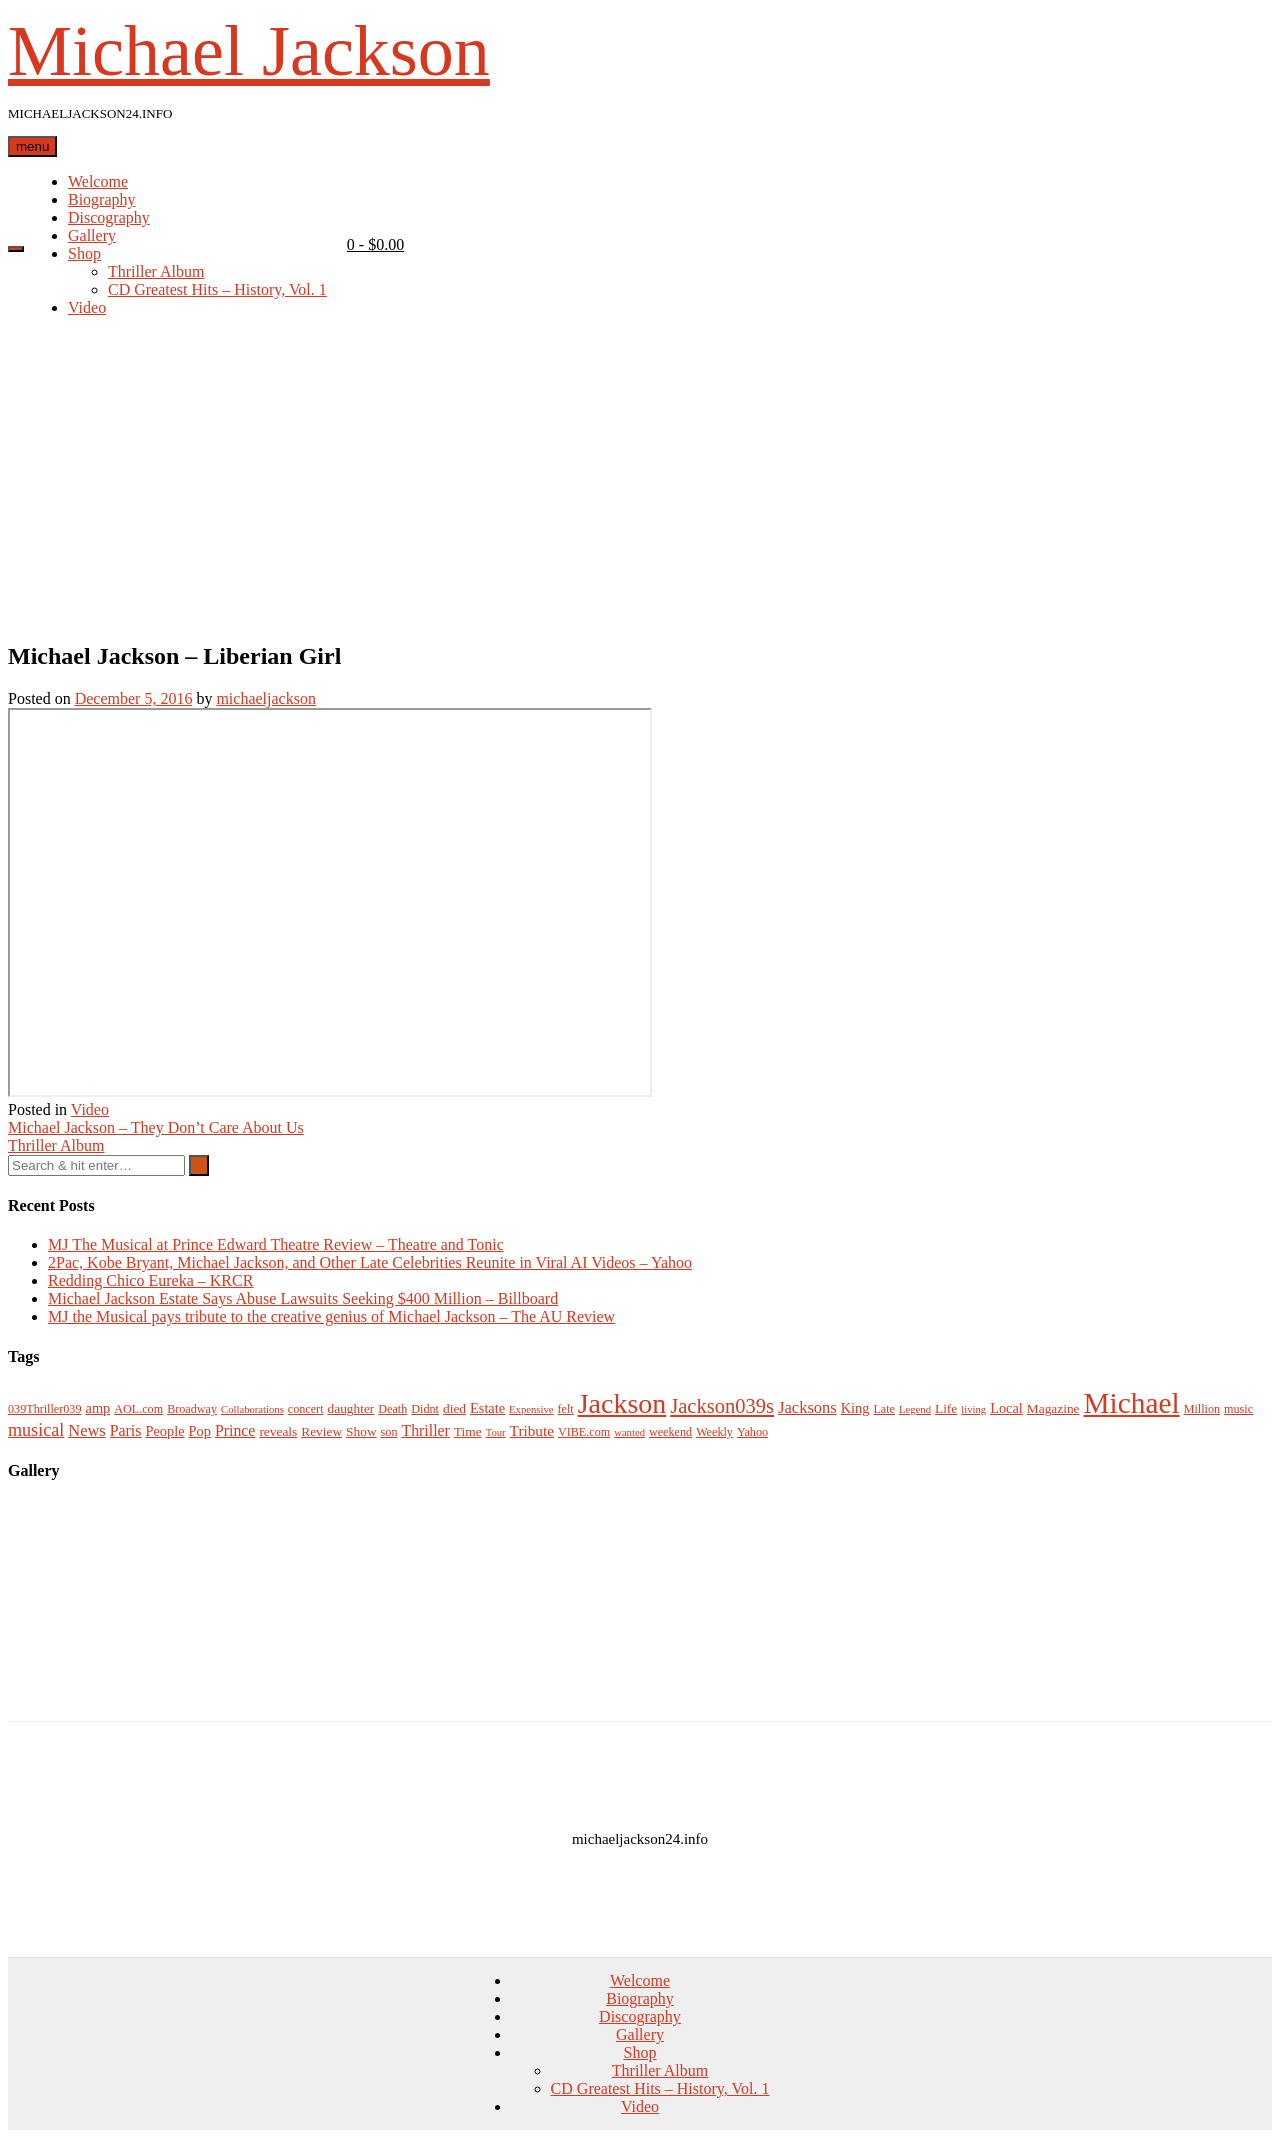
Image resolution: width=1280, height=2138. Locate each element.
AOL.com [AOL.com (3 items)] (138, 1409)
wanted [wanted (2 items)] (629, 1432)
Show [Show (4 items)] (361, 1431)
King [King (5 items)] (855, 1408)
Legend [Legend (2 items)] (915, 1409)
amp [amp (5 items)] (98, 1408)
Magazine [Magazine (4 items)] (1053, 1408)
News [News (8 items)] (87, 1430)
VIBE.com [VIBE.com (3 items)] (584, 1432)
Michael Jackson (249, 51)
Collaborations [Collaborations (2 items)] (252, 1409)
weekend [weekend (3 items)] (670, 1432)
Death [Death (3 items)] (392, 1409)
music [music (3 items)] (1238, 1409)
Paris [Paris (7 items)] (126, 1430)
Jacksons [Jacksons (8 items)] (807, 1407)
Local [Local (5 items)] (1006, 1408)
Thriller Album (156, 271)
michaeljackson (266, 698)
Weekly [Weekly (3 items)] (714, 1432)
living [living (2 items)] (973, 1409)
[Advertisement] (640, 483)
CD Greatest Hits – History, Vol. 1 (217, 289)
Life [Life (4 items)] (946, 1408)
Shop (84, 253)
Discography (109, 217)
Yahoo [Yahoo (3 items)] (752, 1432)
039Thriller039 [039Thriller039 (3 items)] (45, 1409)
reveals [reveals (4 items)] (278, 1431)
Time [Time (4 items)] (468, 1431)
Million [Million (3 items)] (1202, 1409)
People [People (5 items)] (164, 1431)
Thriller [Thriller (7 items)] (425, 1430)
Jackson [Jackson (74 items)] (622, 1403)
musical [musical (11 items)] (36, 1430)
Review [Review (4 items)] (321, 1431)
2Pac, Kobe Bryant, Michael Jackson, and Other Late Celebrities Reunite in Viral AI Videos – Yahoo (370, 1262)
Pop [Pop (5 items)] (200, 1431)
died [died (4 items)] (454, 1408)
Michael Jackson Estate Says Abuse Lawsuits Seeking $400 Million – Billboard (303, 1298)
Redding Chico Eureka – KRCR (150, 1280)
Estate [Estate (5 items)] (487, 1408)
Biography (102, 199)
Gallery (92, 235)
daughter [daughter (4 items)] (351, 1408)
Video (87, 307)
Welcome (98, 181)
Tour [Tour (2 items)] (496, 1432)
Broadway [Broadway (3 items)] (192, 1409)
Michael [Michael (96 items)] (1132, 1403)
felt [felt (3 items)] (566, 1409)
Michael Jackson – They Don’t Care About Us (156, 1127)
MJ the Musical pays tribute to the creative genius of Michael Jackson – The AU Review (331, 1316)
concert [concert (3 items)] (306, 1409)
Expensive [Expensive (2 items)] (531, 1409)
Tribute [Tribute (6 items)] (532, 1430)
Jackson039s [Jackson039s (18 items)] (722, 1406)
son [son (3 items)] (389, 1432)
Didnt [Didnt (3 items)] (425, 1409)
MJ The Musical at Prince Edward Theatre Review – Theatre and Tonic (276, 1244)
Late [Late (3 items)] (884, 1409)
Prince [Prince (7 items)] (235, 1430)
